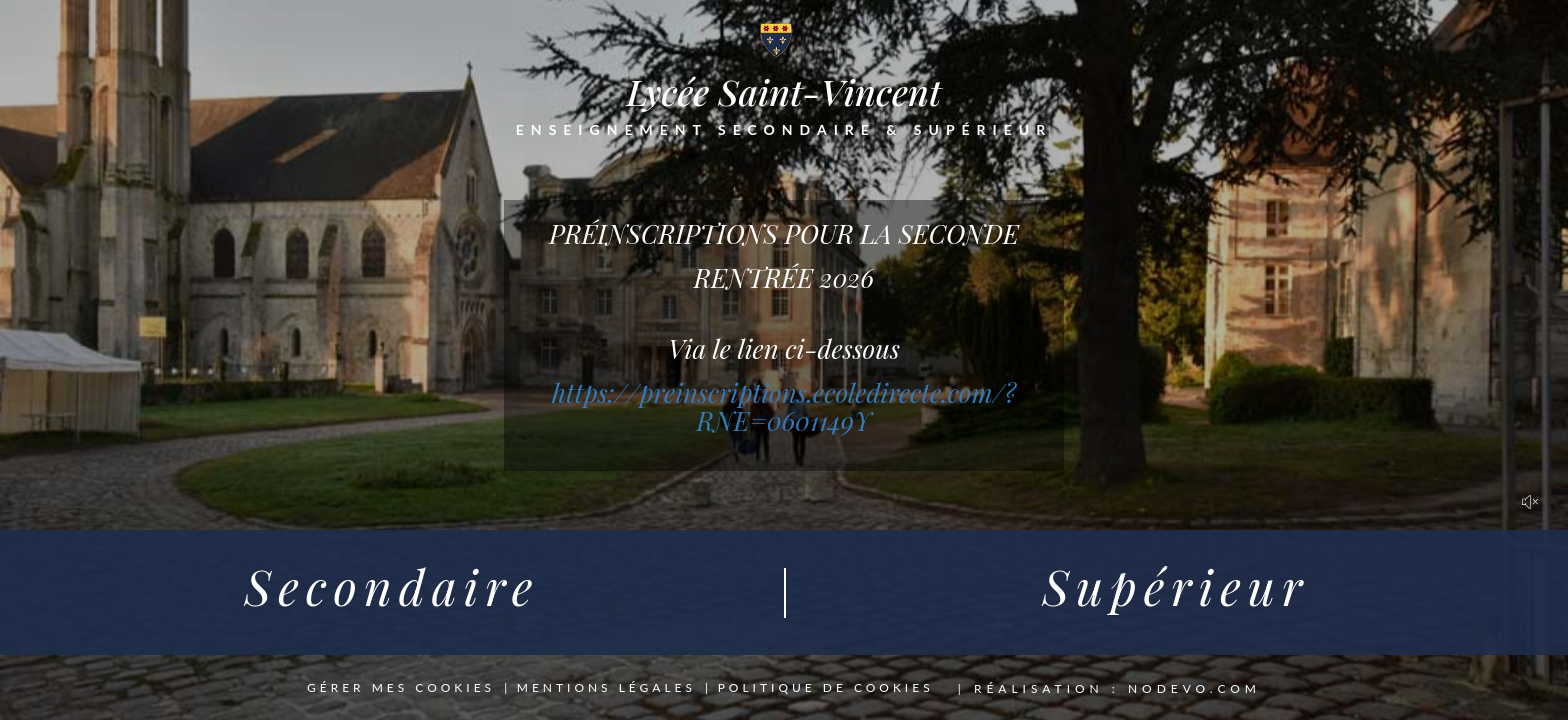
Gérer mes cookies (401, 688)
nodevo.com (1194, 688)
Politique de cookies (826, 688)
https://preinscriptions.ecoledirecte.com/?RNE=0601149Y (784, 407)
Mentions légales (606, 688)
